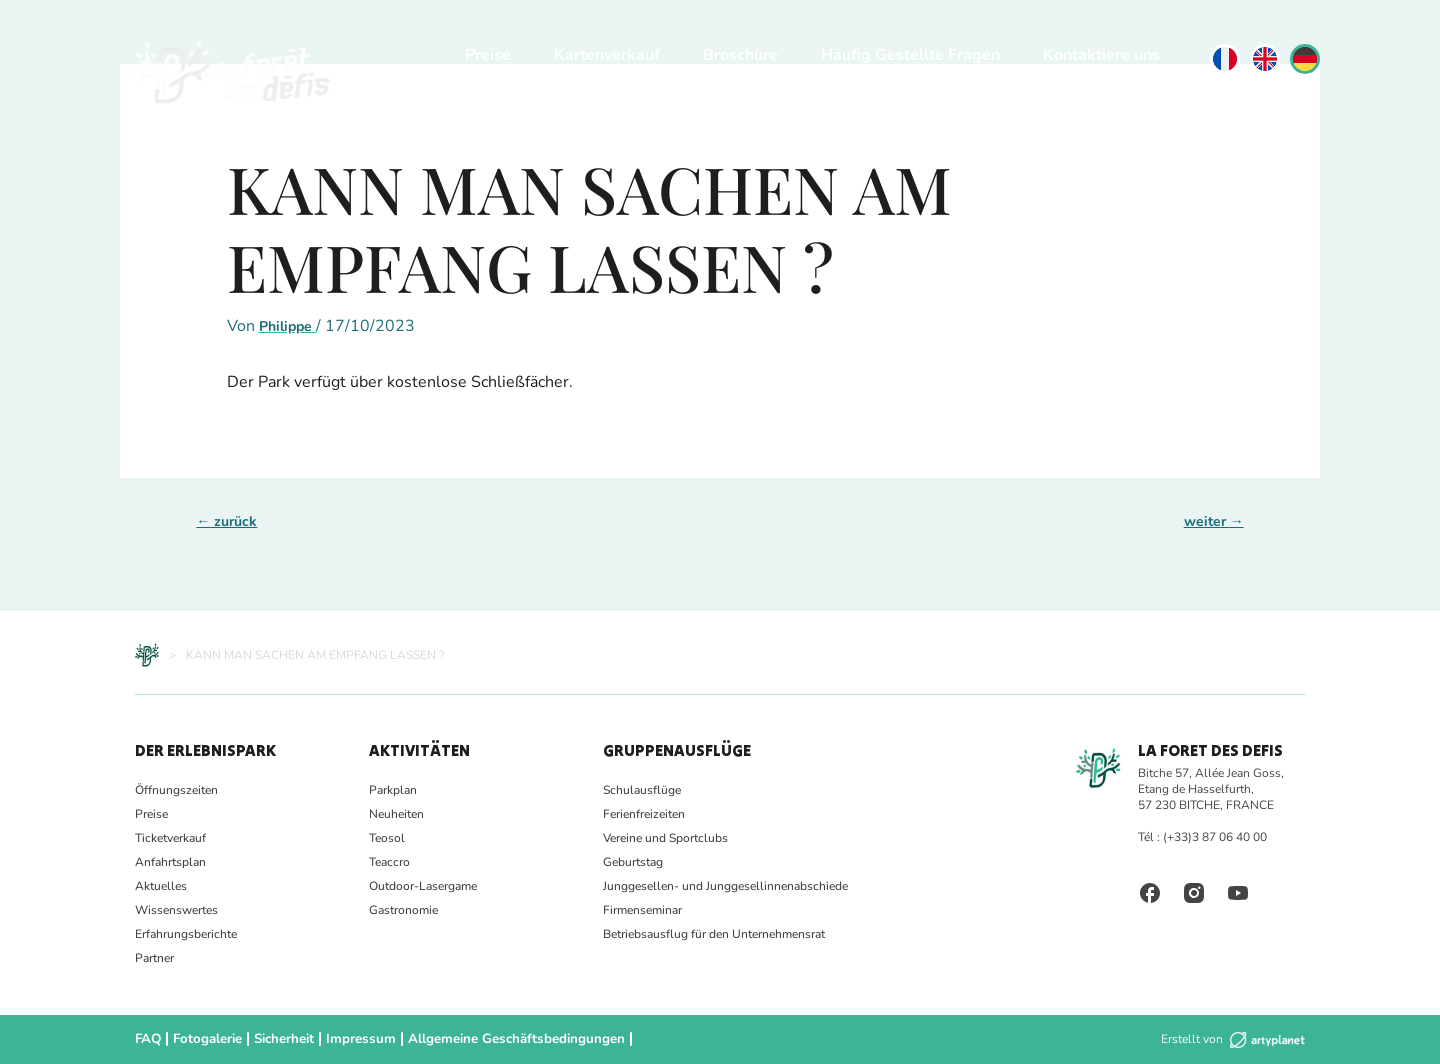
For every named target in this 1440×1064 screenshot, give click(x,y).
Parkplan (393, 790)
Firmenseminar (642, 910)
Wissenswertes (176, 910)
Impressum (350, 1039)
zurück (226, 521)
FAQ (147, 1039)
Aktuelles (161, 886)
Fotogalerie (204, 1039)
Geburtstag (633, 862)
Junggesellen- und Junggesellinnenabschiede (725, 886)
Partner (154, 958)
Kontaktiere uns (1101, 55)
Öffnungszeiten (176, 790)
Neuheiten (396, 814)
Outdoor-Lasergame (423, 886)
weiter (1214, 521)
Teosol (387, 838)
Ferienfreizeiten (644, 814)
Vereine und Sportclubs (665, 838)
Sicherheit (278, 1039)
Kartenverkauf (607, 55)
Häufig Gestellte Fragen (910, 55)
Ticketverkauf (170, 838)
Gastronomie (403, 910)
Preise (488, 55)
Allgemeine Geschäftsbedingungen (493, 1039)
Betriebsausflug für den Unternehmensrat (714, 934)
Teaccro (389, 862)
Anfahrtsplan (170, 862)
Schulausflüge (642, 790)
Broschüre (740, 55)
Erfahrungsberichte (186, 934)
